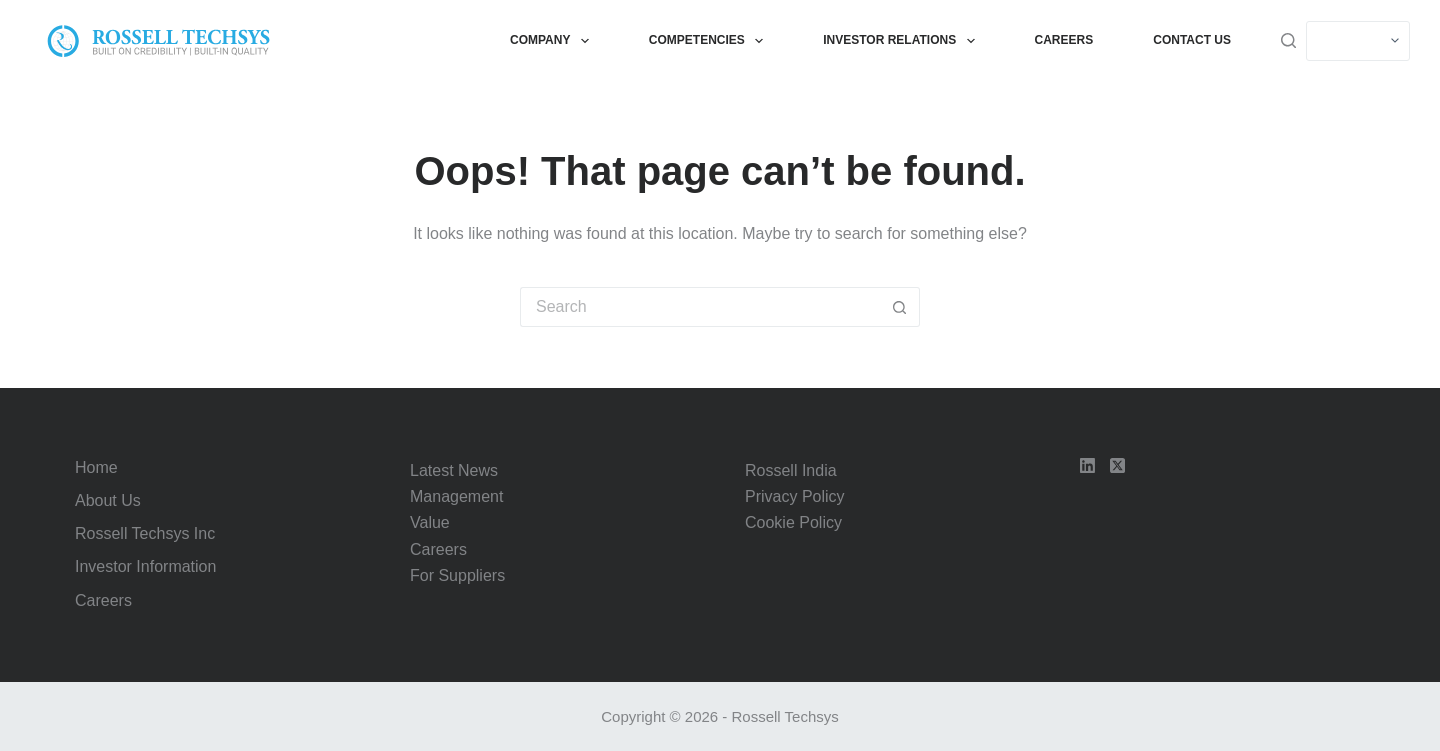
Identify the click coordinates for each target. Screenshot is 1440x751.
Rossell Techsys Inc (145, 533)
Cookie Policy (793, 522)
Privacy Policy (795, 496)
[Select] (1358, 41)
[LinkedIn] (1087, 465)
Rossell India (791, 470)
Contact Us (1192, 40)
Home (96, 467)
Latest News (454, 470)
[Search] (1288, 40)
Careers (1064, 40)
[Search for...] (700, 307)
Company (553, 41)
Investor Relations (902, 41)
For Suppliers (457, 575)
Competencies (710, 41)
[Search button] (900, 307)
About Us (108, 500)
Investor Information (145, 566)
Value (430, 522)
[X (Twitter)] (1117, 465)
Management (456, 496)
